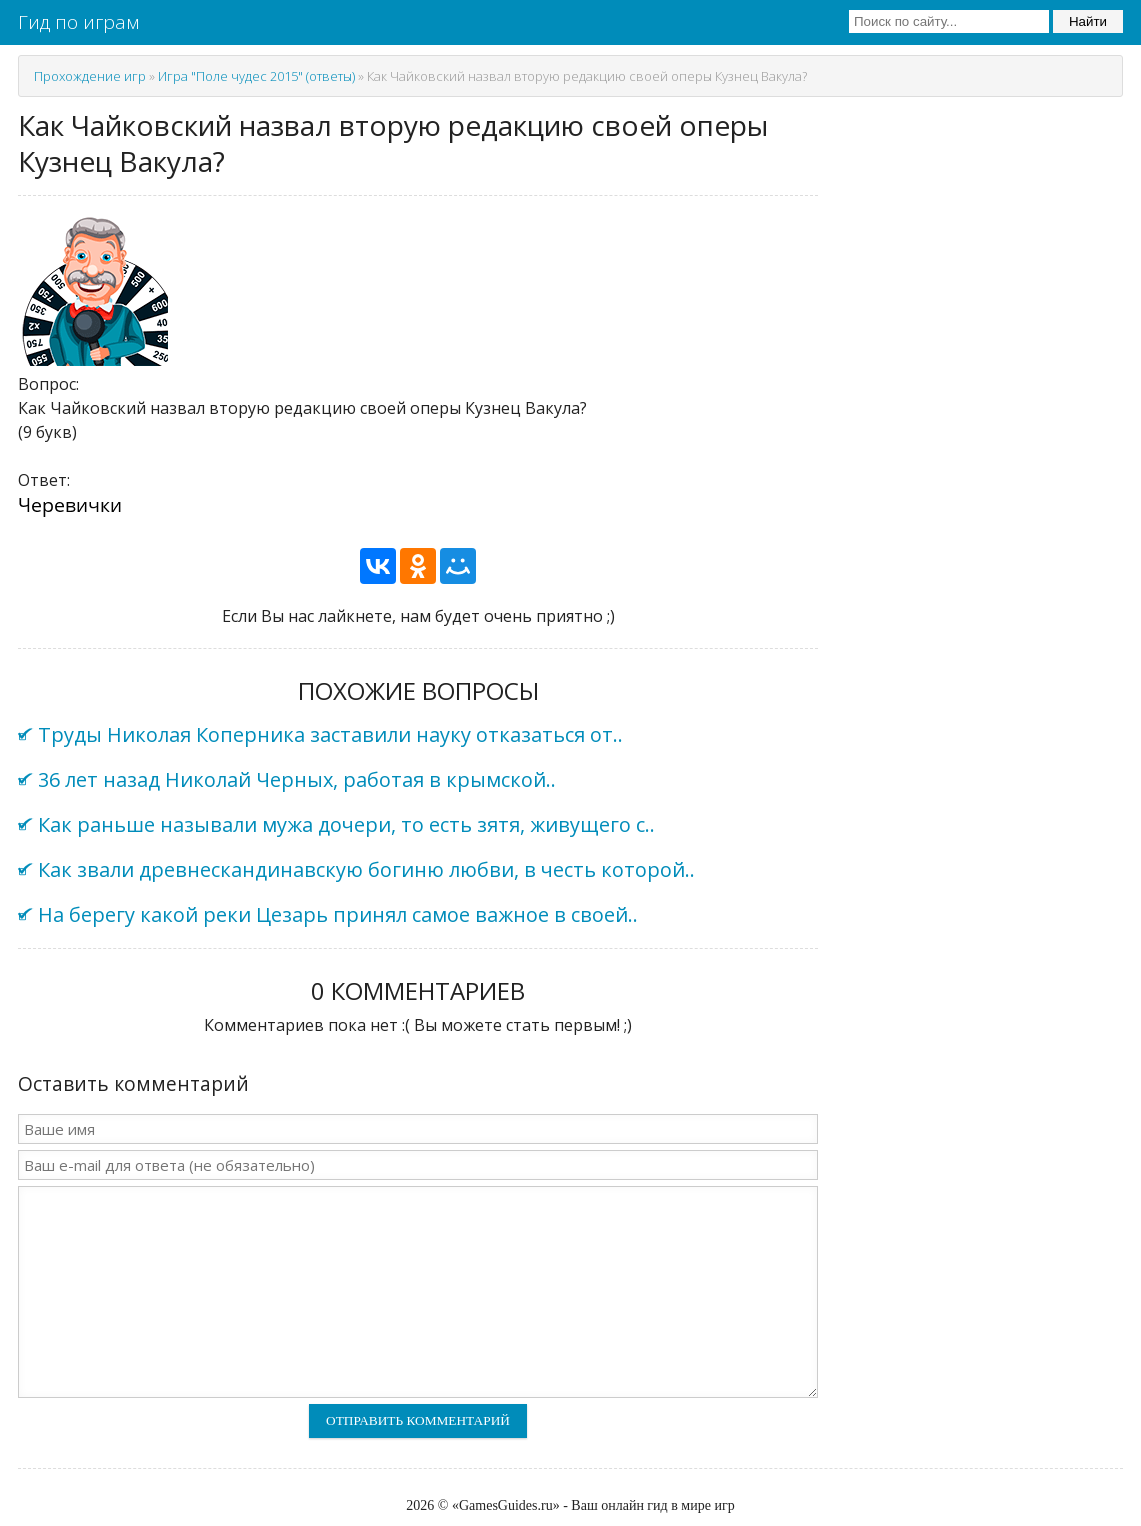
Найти (1088, 21)
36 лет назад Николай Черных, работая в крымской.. (297, 779)
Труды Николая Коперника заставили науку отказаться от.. (330, 734)
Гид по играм (78, 22)
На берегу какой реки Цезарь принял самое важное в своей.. (338, 914)
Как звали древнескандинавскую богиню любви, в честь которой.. (366, 869)
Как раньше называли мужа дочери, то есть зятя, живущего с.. (346, 824)
